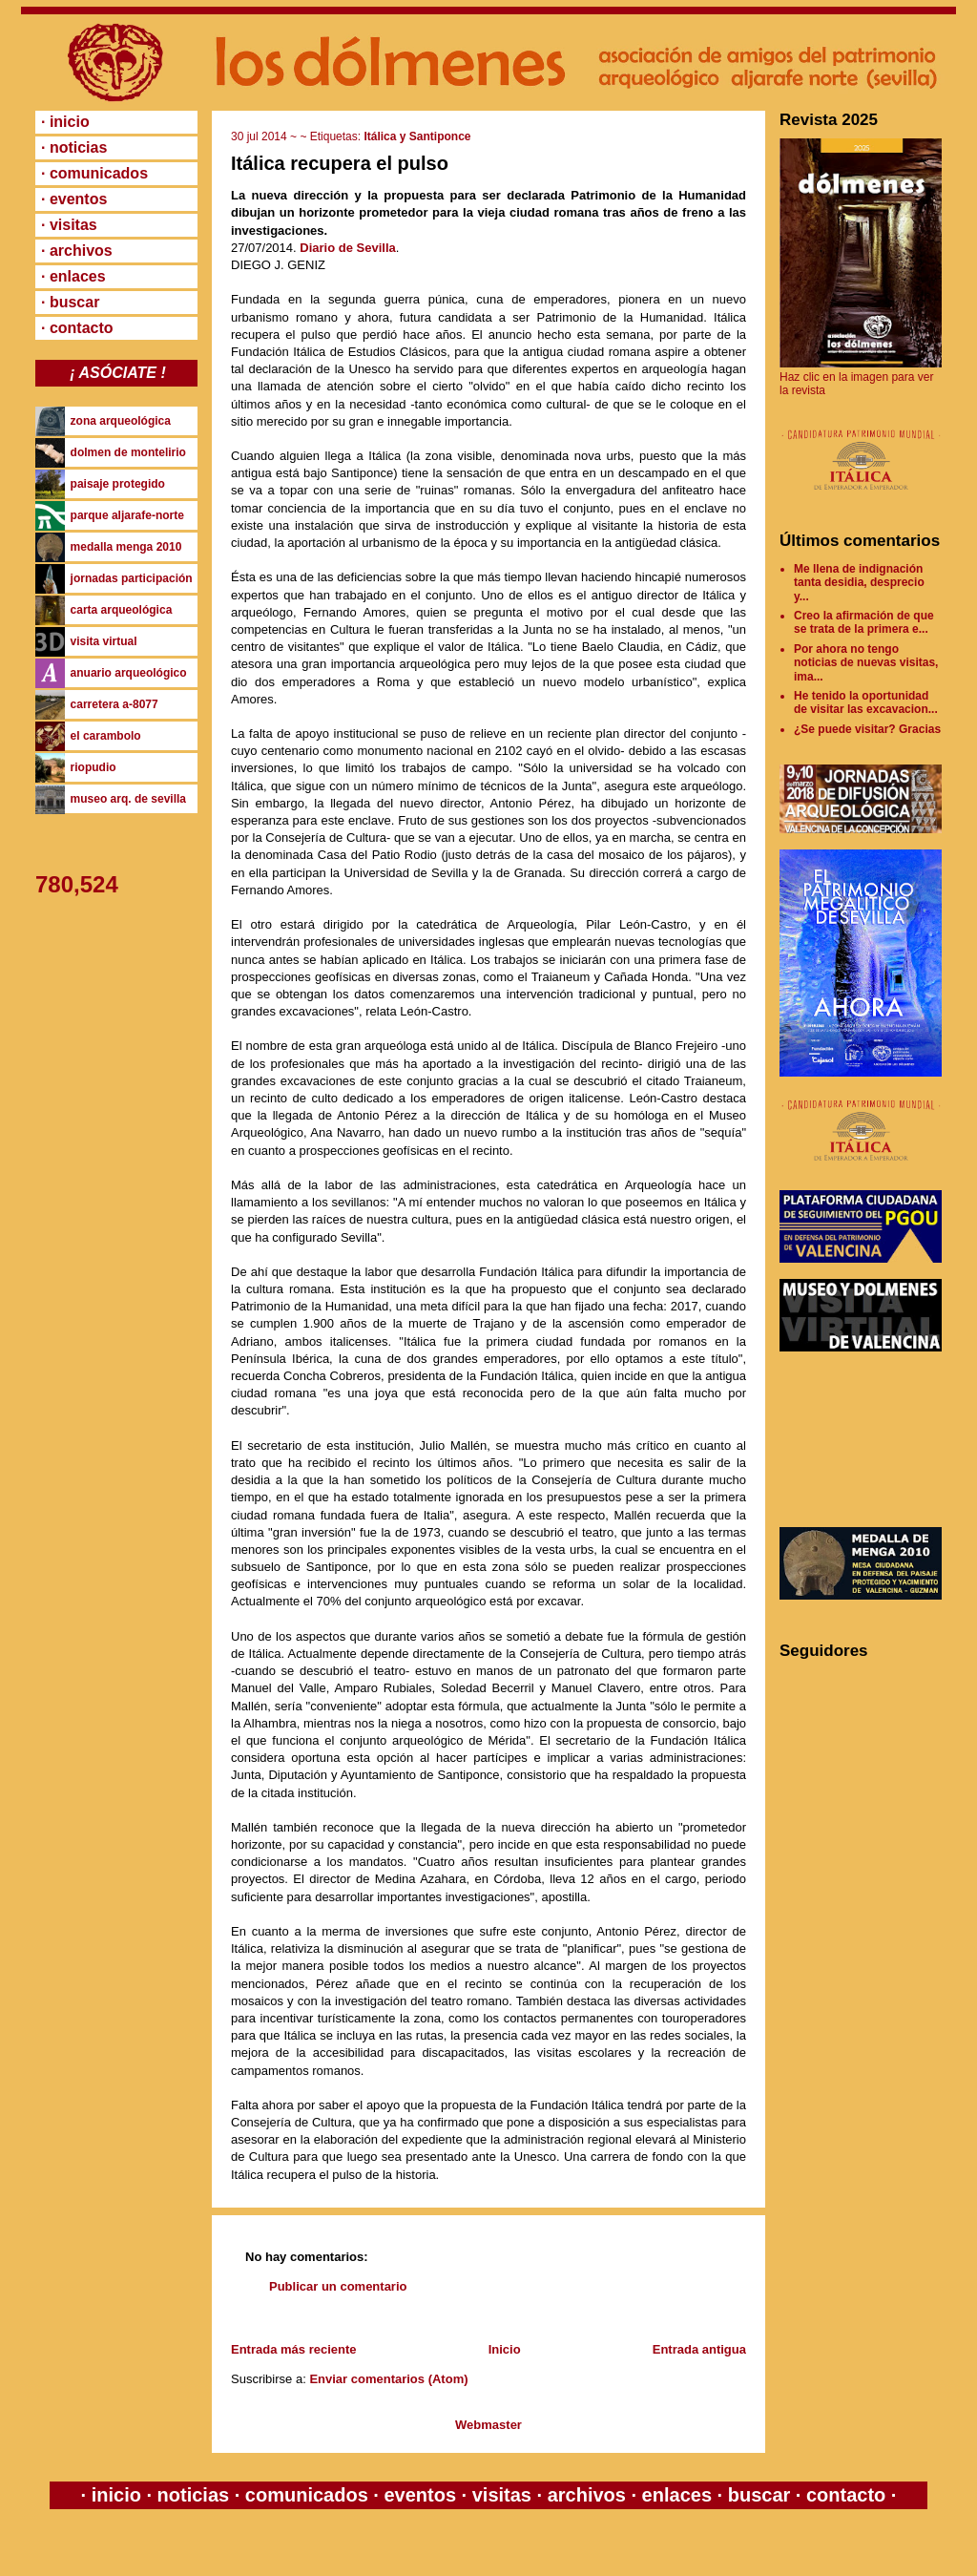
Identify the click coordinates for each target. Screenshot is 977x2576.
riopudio (93, 767)
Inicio (504, 2349)
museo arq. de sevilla (128, 799)
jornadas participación (132, 578)
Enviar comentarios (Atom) (388, 2379)
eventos (420, 2494)
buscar (759, 2494)
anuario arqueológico (129, 673)
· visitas (69, 225)
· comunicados (94, 173)
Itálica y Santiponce (417, 136)
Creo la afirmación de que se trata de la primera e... (864, 622)
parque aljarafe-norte (127, 515)
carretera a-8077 (114, 704)
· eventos (74, 199)
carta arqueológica (122, 610)
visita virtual (104, 641)
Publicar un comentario (337, 2286)
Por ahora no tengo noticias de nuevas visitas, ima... (866, 662)
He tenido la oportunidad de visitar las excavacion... (866, 702)
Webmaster (488, 2425)
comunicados (306, 2494)
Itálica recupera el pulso (339, 163)
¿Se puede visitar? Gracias (867, 729)
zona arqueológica (121, 421)
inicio (116, 2494)
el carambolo (106, 736)
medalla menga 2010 (126, 547)
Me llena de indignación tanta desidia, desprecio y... (859, 582)
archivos (586, 2494)
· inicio (65, 122)
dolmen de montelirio (128, 452)
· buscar (70, 302)
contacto (842, 2494)
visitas (501, 2494)
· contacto (77, 328)
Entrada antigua (699, 2349)
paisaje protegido (118, 484)
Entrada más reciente (294, 2349)
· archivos (77, 250)
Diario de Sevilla (347, 248)
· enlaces (73, 276)
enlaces (674, 2494)
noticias (193, 2494)
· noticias (74, 147)
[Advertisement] (865, 1439)
